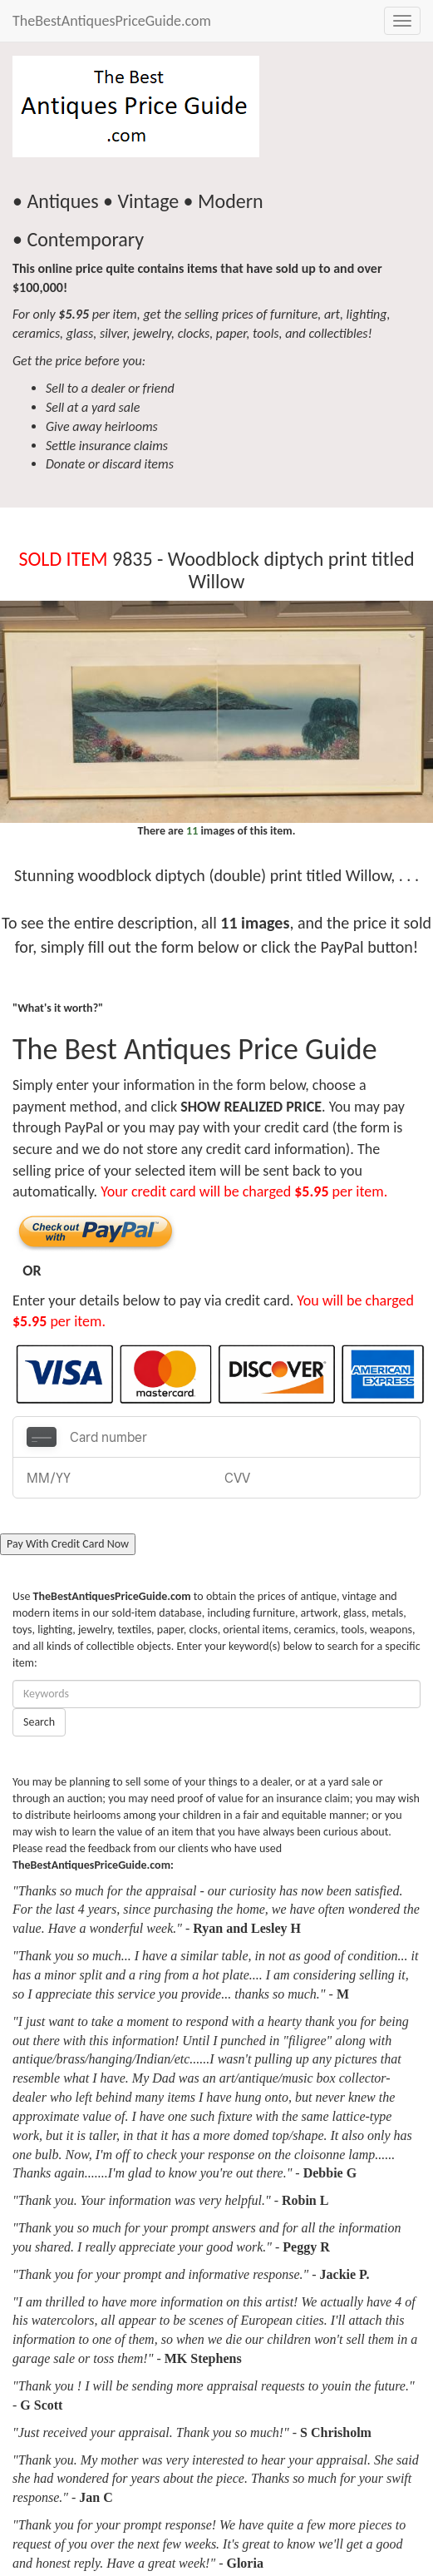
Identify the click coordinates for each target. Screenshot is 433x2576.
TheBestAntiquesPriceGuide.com (111, 21)
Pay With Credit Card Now (68, 1544)
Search (39, 1722)
